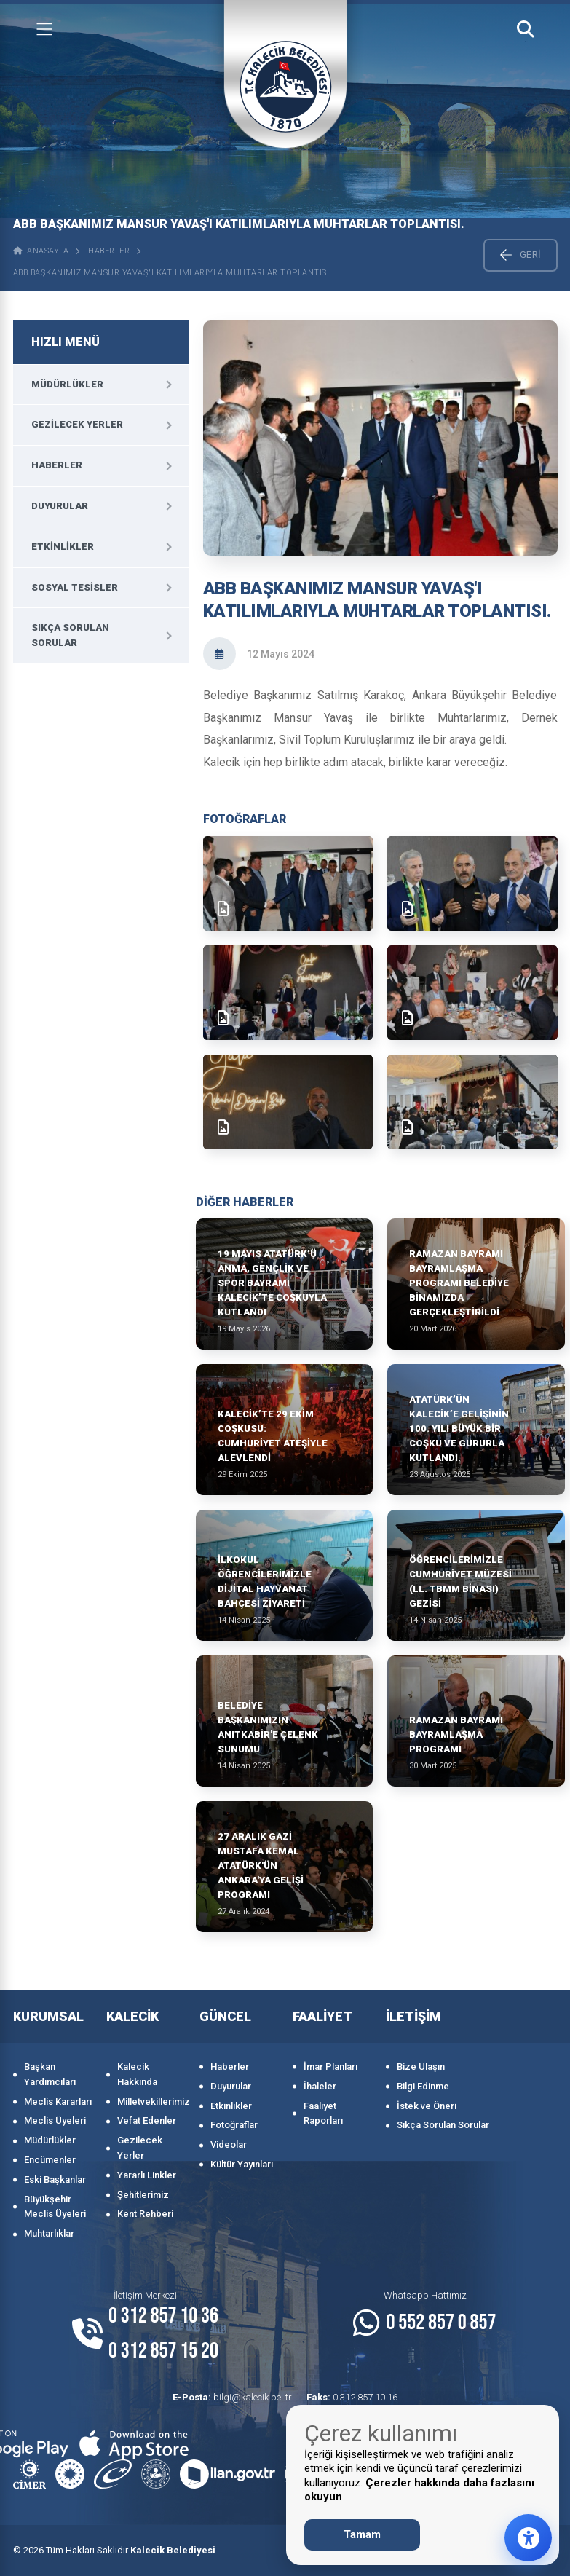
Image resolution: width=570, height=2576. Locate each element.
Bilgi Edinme (423, 2086)
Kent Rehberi (145, 2213)
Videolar (228, 2144)
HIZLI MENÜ (65, 342)
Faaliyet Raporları (323, 2113)
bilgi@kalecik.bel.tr (232, 2397)
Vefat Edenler (146, 2120)
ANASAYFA (41, 251)
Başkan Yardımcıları (50, 2074)
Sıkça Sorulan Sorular (70, 635)
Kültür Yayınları (241, 2164)
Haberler (109, 251)
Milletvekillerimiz (151, 2101)
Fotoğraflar (234, 2124)
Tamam (362, 2534)
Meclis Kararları (58, 2101)
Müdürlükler (67, 384)
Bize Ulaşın (421, 2066)
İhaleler (320, 2086)
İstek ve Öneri (426, 2105)
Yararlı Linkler (146, 2175)
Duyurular (59, 505)
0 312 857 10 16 (351, 2397)
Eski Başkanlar (55, 2179)
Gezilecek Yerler (77, 424)
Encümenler (50, 2159)
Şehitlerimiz (143, 2194)
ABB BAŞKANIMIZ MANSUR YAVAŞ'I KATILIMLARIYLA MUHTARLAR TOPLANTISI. (172, 272)
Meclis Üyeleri (55, 2120)
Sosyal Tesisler (74, 587)
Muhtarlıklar (49, 2233)
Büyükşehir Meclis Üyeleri (55, 2207)
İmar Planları (330, 2066)
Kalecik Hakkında (137, 2074)
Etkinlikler (62, 546)
